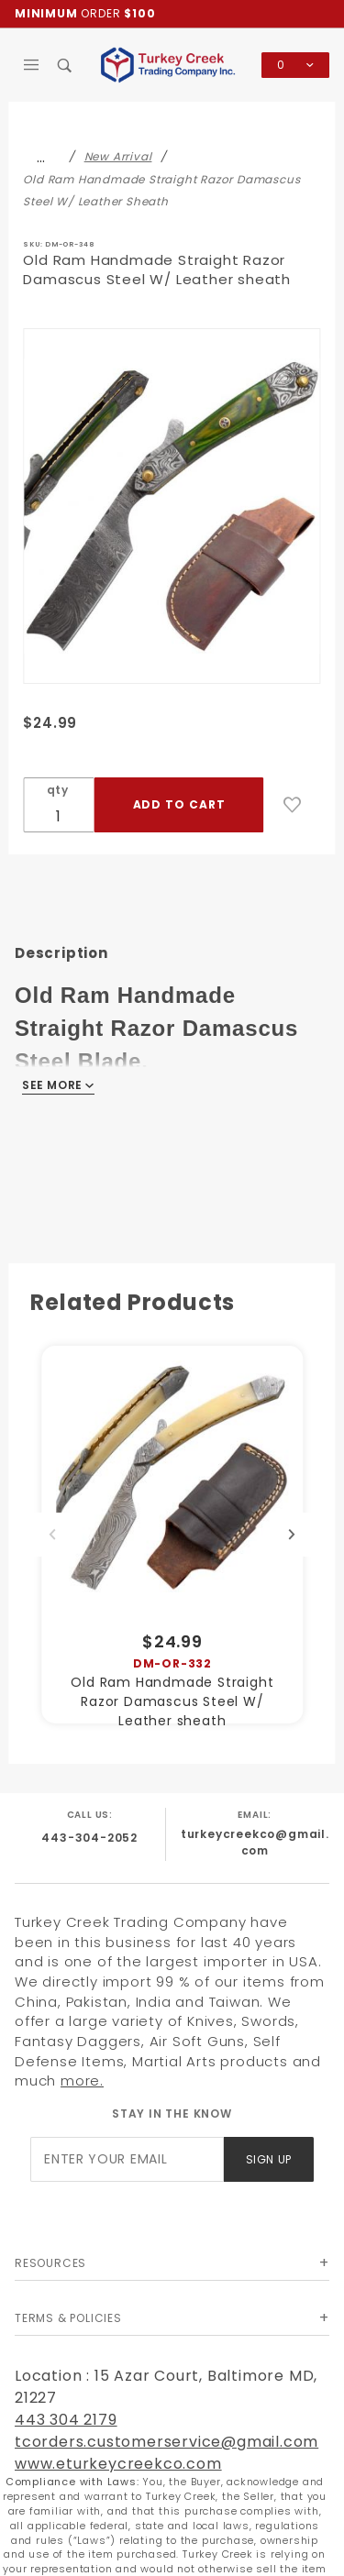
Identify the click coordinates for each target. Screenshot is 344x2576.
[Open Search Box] (66, 65)
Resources (50, 2263)
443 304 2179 (66, 2419)
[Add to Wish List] (292, 804)
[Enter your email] (126, 2159)
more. (82, 2080)
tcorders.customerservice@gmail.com (166, 2441)
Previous (52, 1535)
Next (292, 1535)
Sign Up (269, 2159)
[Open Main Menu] (32, 65)
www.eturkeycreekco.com (118, 2463)
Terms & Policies (68, 2318)
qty (58, 790)
